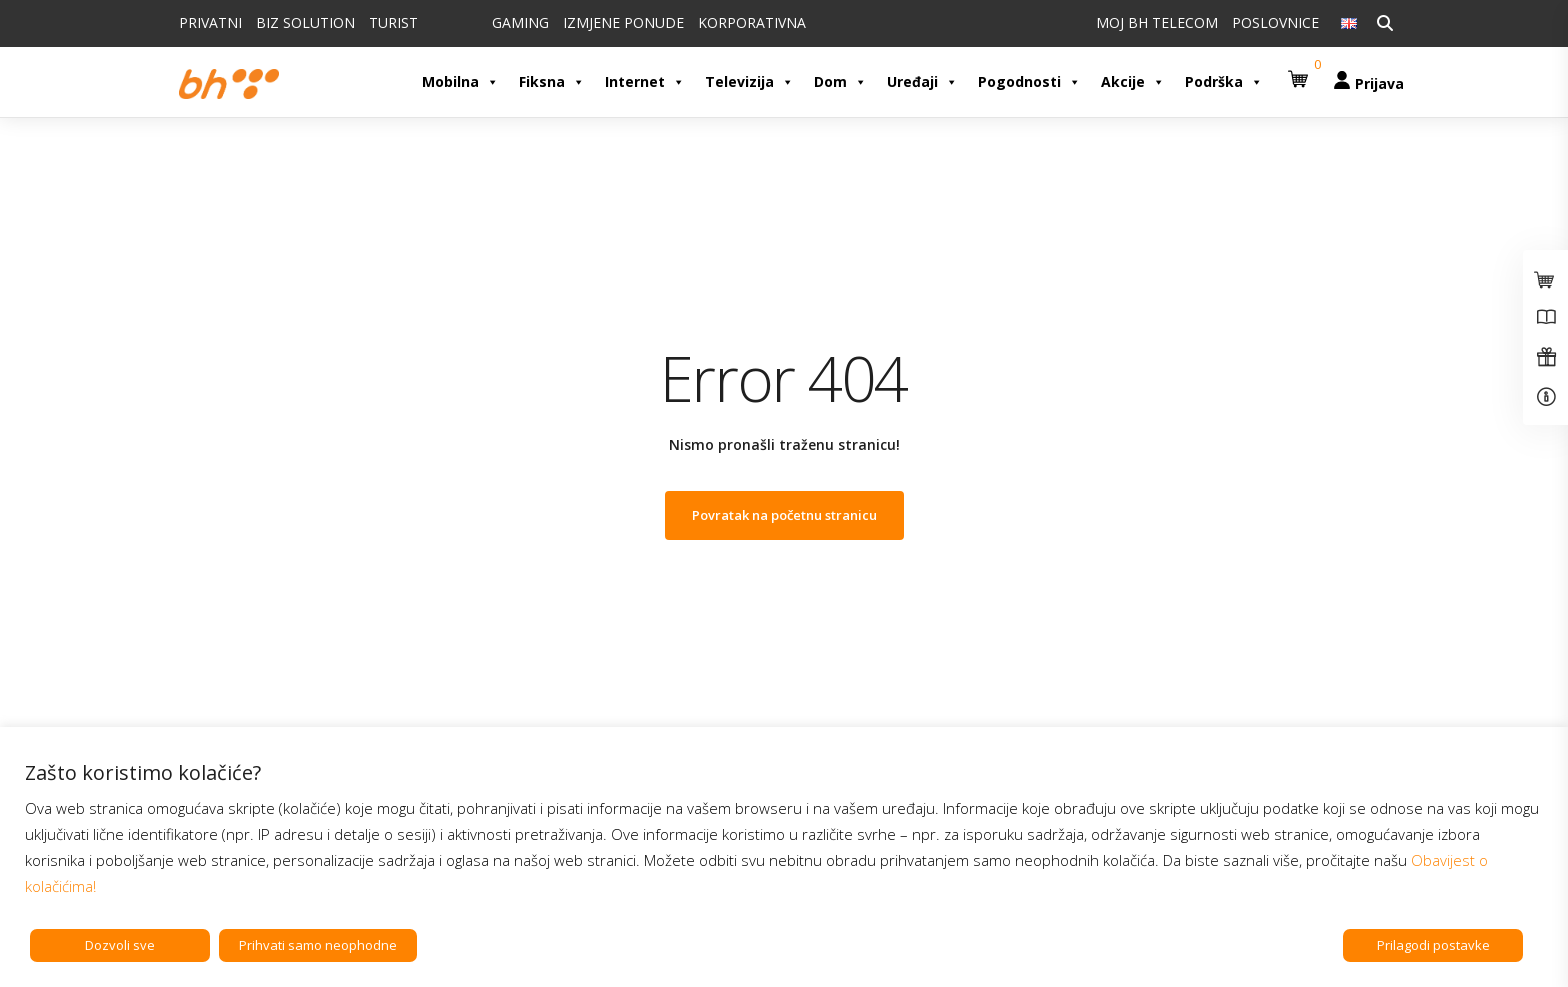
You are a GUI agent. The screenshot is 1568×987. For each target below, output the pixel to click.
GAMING (520, 22)
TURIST (393, 22)
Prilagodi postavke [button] (1433, 945)
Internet (645, 82)
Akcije (1133, 82)
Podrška (1224, 82)
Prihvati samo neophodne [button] (318, 945)
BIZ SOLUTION (305, 22)
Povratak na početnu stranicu (784, 515)
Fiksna (552, 82)
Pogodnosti (1029, 82)
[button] (1301, 71)
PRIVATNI (210, 22)
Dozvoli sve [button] (120, 945)
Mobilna (460, 82)
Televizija (749, 82)
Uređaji (922, 82)
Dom (840, 82)
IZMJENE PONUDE (623, 22)
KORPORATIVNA (752, 22)
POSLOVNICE (1275, 22)
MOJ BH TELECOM (1157, 22)
